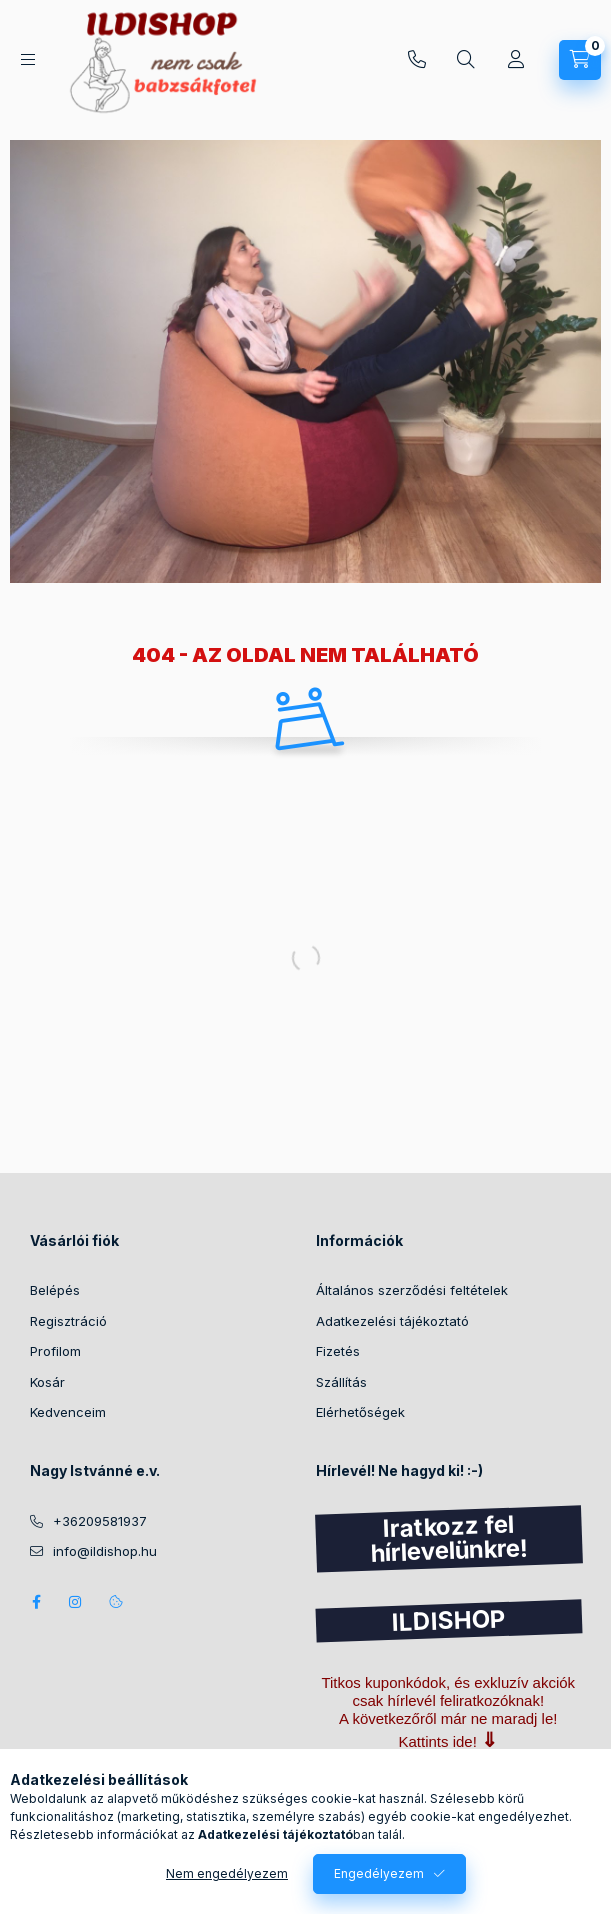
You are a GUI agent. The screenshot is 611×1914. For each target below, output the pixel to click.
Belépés (55, 1290)
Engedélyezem (379, 1873)
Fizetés (338, 1351)
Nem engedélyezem (227, 1873)
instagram (76, 1602)
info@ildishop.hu (105, 1551)
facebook (36, 1602)
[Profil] (516, 60)
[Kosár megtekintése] (580, 60)
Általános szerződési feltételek (412, 1290)
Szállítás (341, 1382)
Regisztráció (68, 1321)
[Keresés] (466, 60)
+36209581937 (417, 60)
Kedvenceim (68, 1412)
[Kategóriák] (28, 59)
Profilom (55, 1351)
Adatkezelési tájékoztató (392, 1321)
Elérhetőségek (360, 1412)
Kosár (47, 1382)
